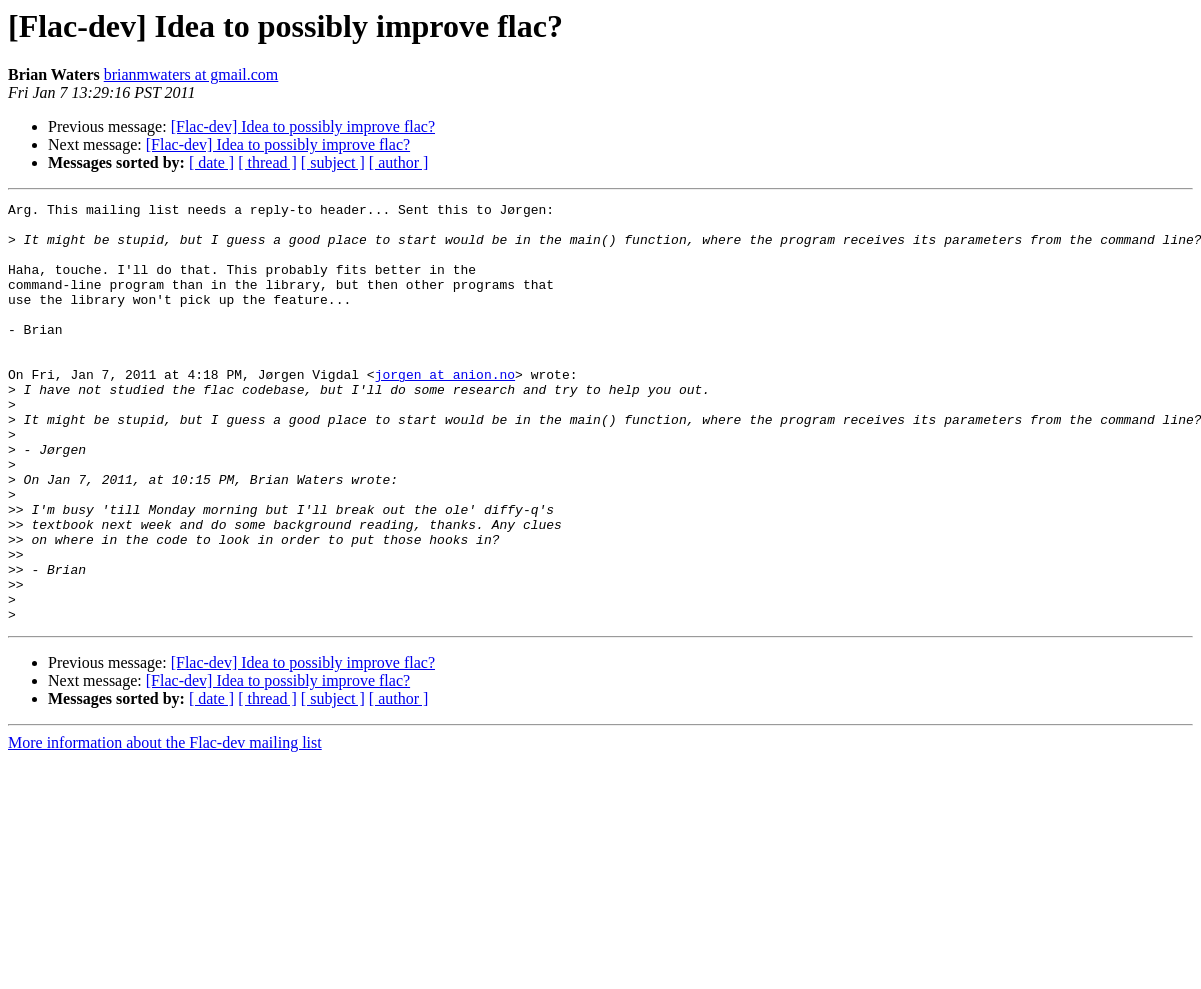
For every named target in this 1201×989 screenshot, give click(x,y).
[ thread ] (267, 162)
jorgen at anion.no (445, 410)
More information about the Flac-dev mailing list (165, 826)
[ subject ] (333, 162)
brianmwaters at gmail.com (191, 74)
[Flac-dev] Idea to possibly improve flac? (303, 126)
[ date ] (211, 162)
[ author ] (399, 162)
